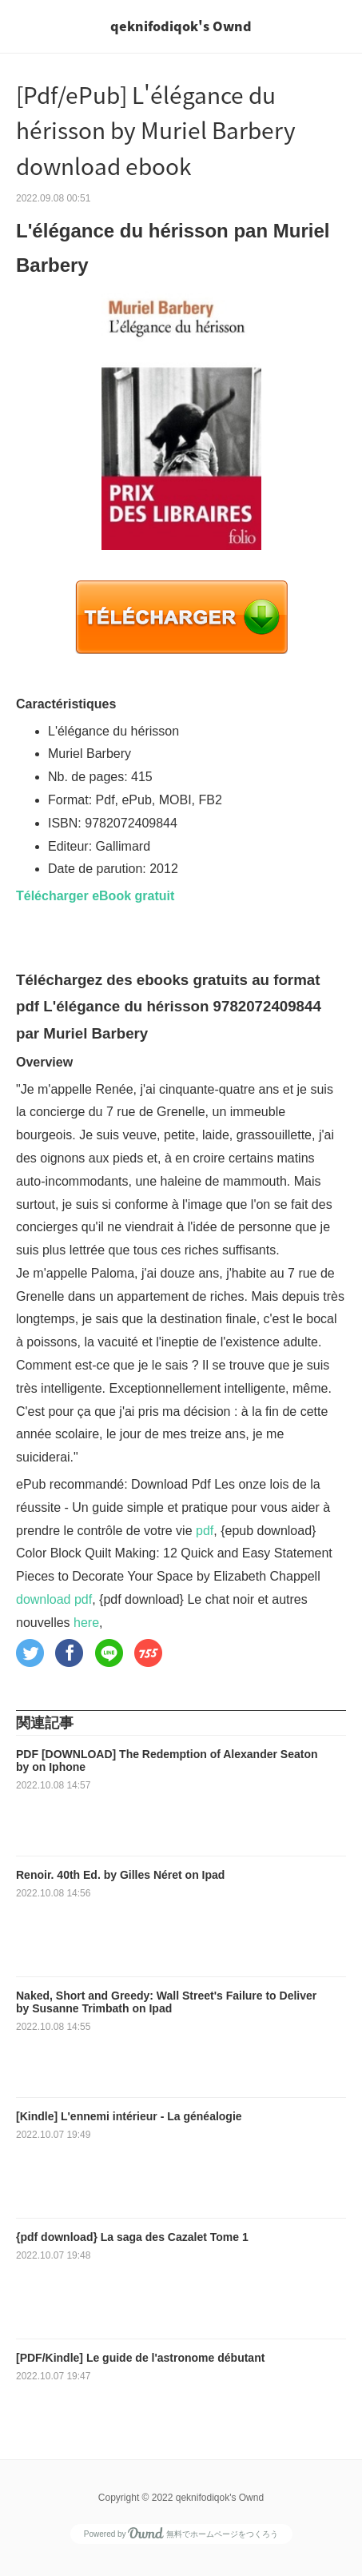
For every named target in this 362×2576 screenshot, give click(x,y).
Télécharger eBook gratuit (95, 896)
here (86, 1622)
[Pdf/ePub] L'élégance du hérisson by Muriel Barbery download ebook (156, 130)
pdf (204, 1530)
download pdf (54, 1599)
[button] (30, 1653)
